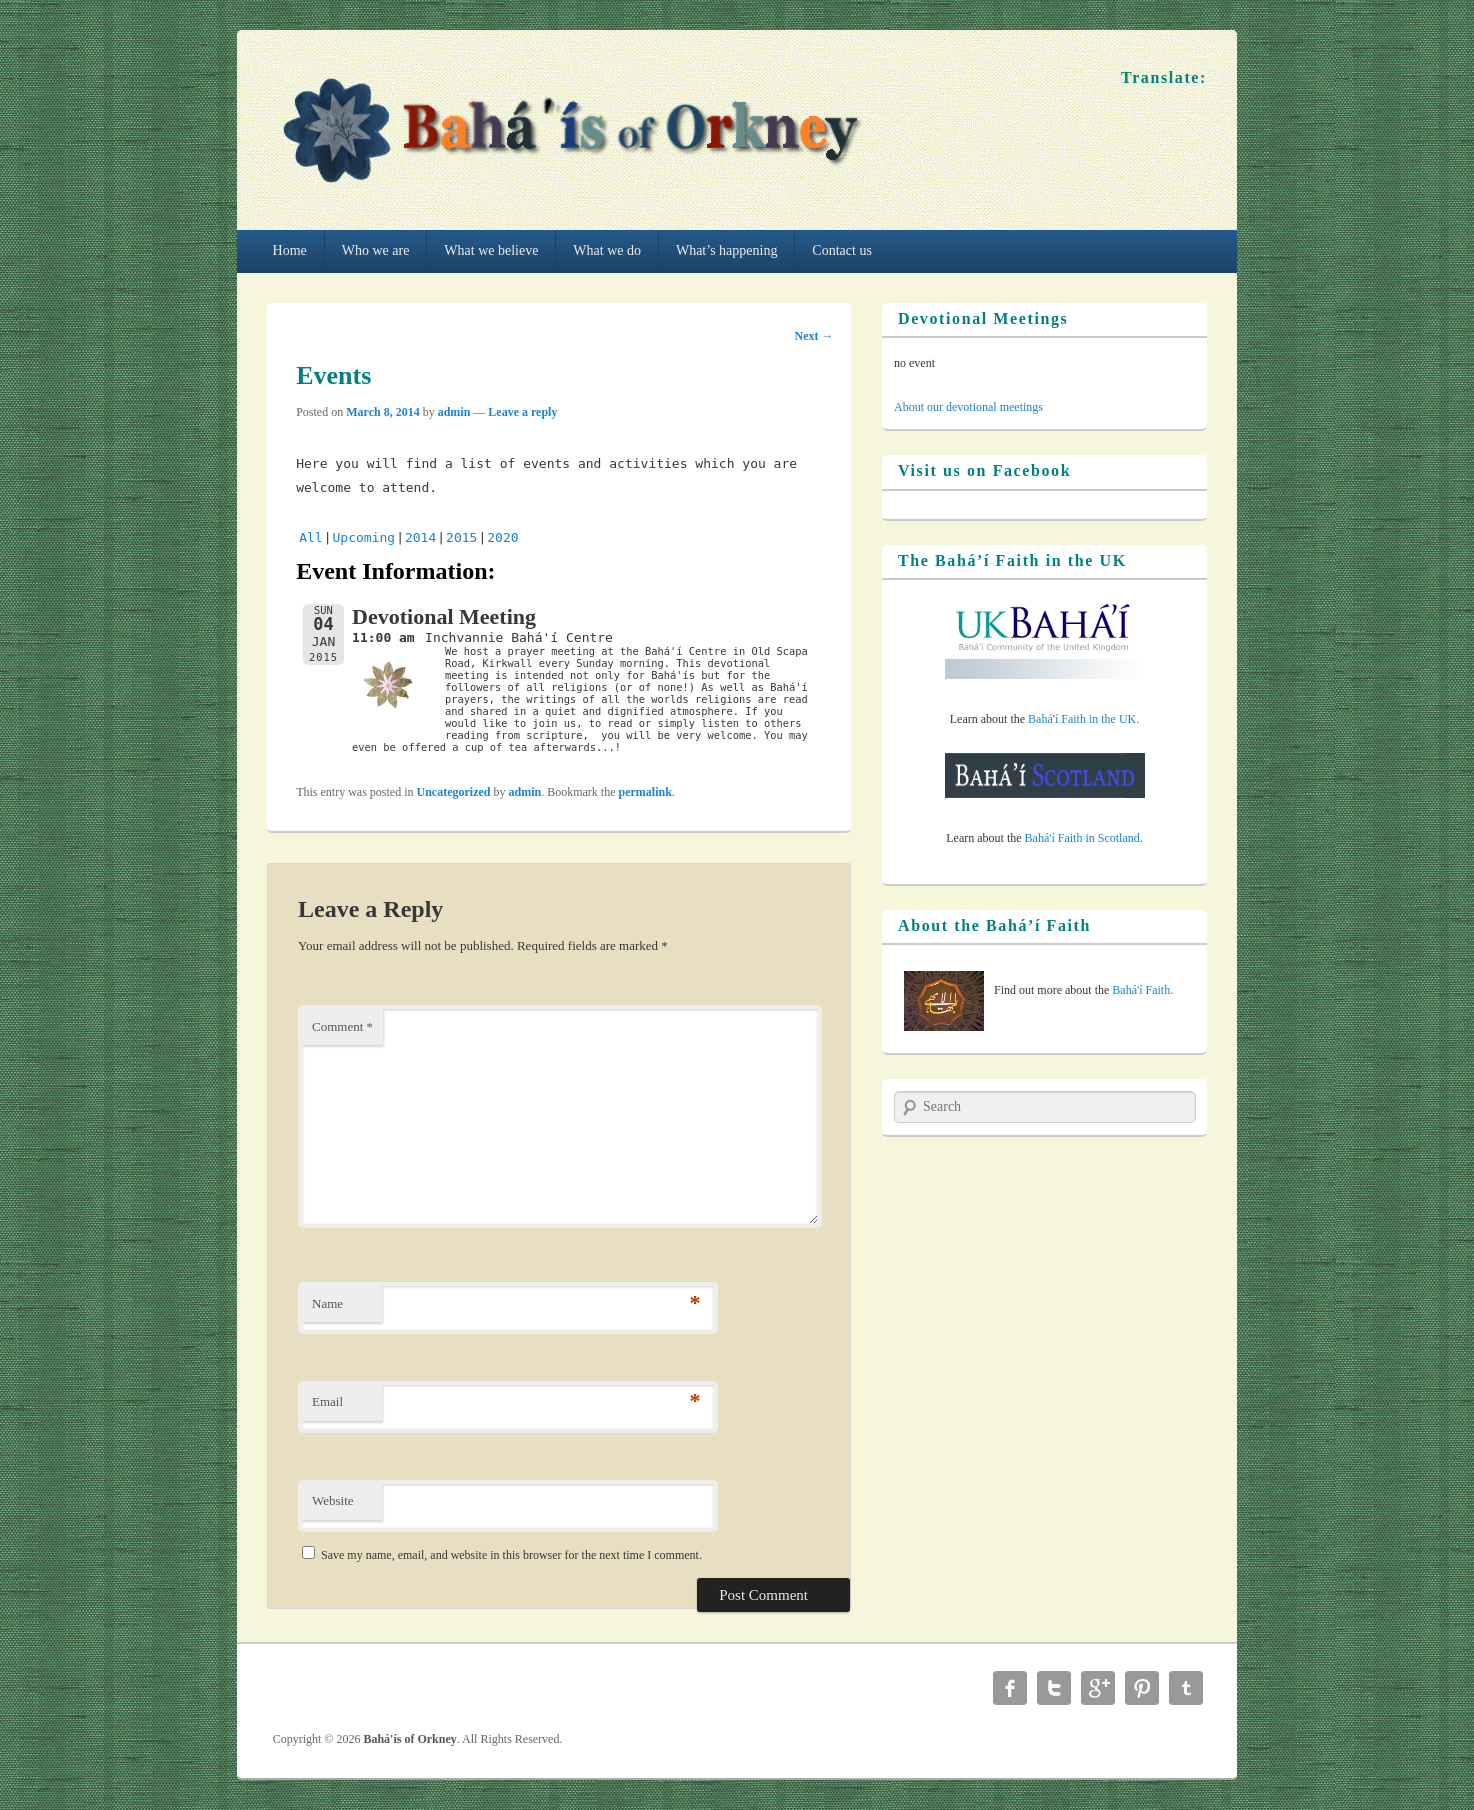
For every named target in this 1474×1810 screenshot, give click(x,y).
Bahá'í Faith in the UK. (1083, 719)
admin (454, 412)
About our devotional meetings (968, 407)
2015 (461, 537)
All (310, 537)
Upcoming (364, 537)
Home (290, 250)
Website (333, 1500)
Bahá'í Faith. (1142, 990)
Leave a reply (522, 412)
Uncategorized (454, 792)
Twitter (1054, 1688)
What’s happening (726, 250)
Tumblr (1186, 1688)
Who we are (376, 250)
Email (327, 1401)
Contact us (842, 250)
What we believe (491, 250)
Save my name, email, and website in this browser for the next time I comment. (511, 1555)
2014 (420, 537)
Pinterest (1142, 1688)
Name (327, 1303)
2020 (502, 537)
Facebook (1010, 1688)
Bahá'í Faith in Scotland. (1084, 838)
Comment (342, 1026)
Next (813, 336)
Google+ (1098, 1688)
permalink (645, 792)
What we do (607, 250)
